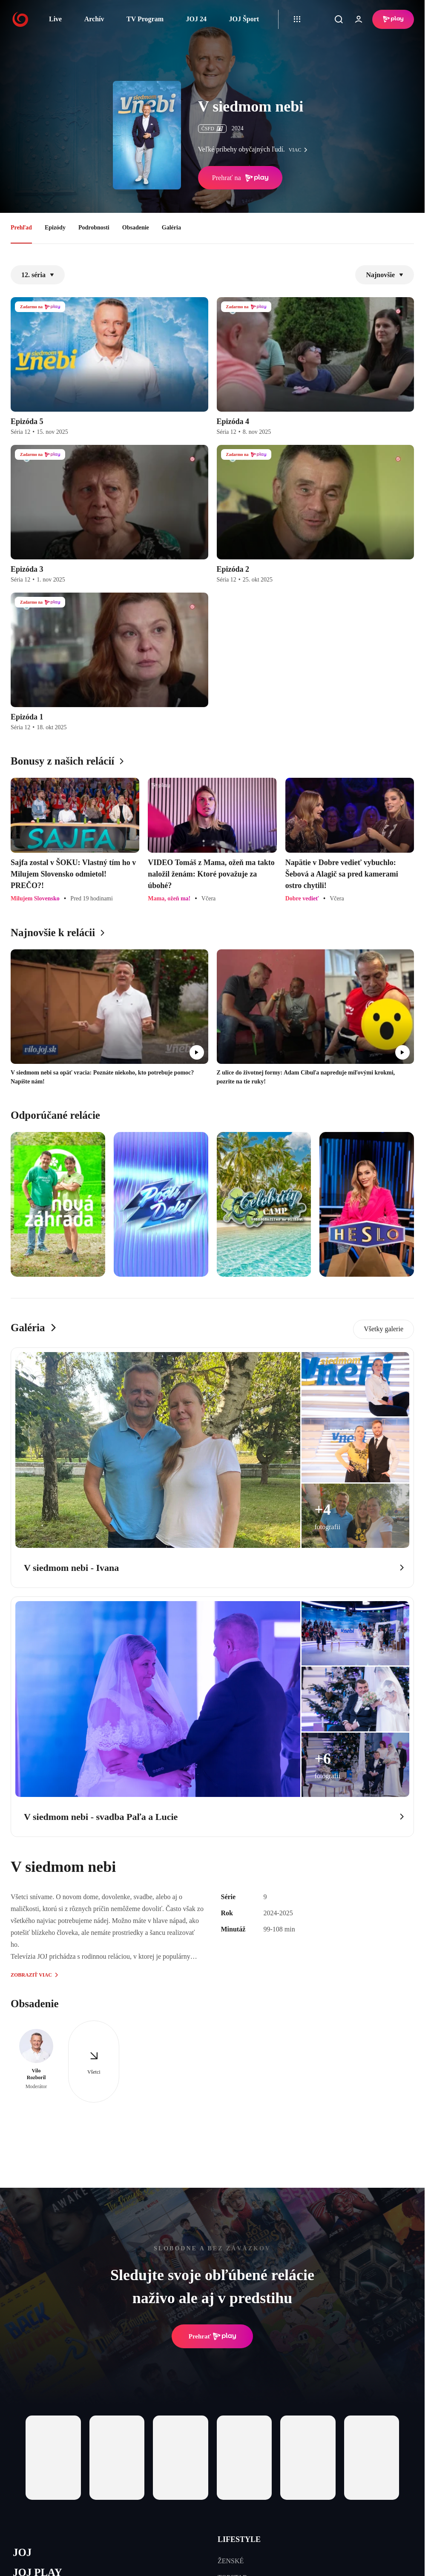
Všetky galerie (383, 1328)
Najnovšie (384, 274)
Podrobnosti (93, 227)
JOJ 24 (196, 19)
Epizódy (55, 227)
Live (55, 19)
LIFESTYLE (239, 2539)
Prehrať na (240, 177)
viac (300, 150)
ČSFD (212, 128)
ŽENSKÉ (231, 2561)
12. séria (37, 274)
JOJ (22, 2552)
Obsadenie (135, 227)
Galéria (171, 227)
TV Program (145, 19)
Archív (94, 19)
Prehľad (21, 227)
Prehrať (212, 2336)
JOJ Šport (244, 19)
